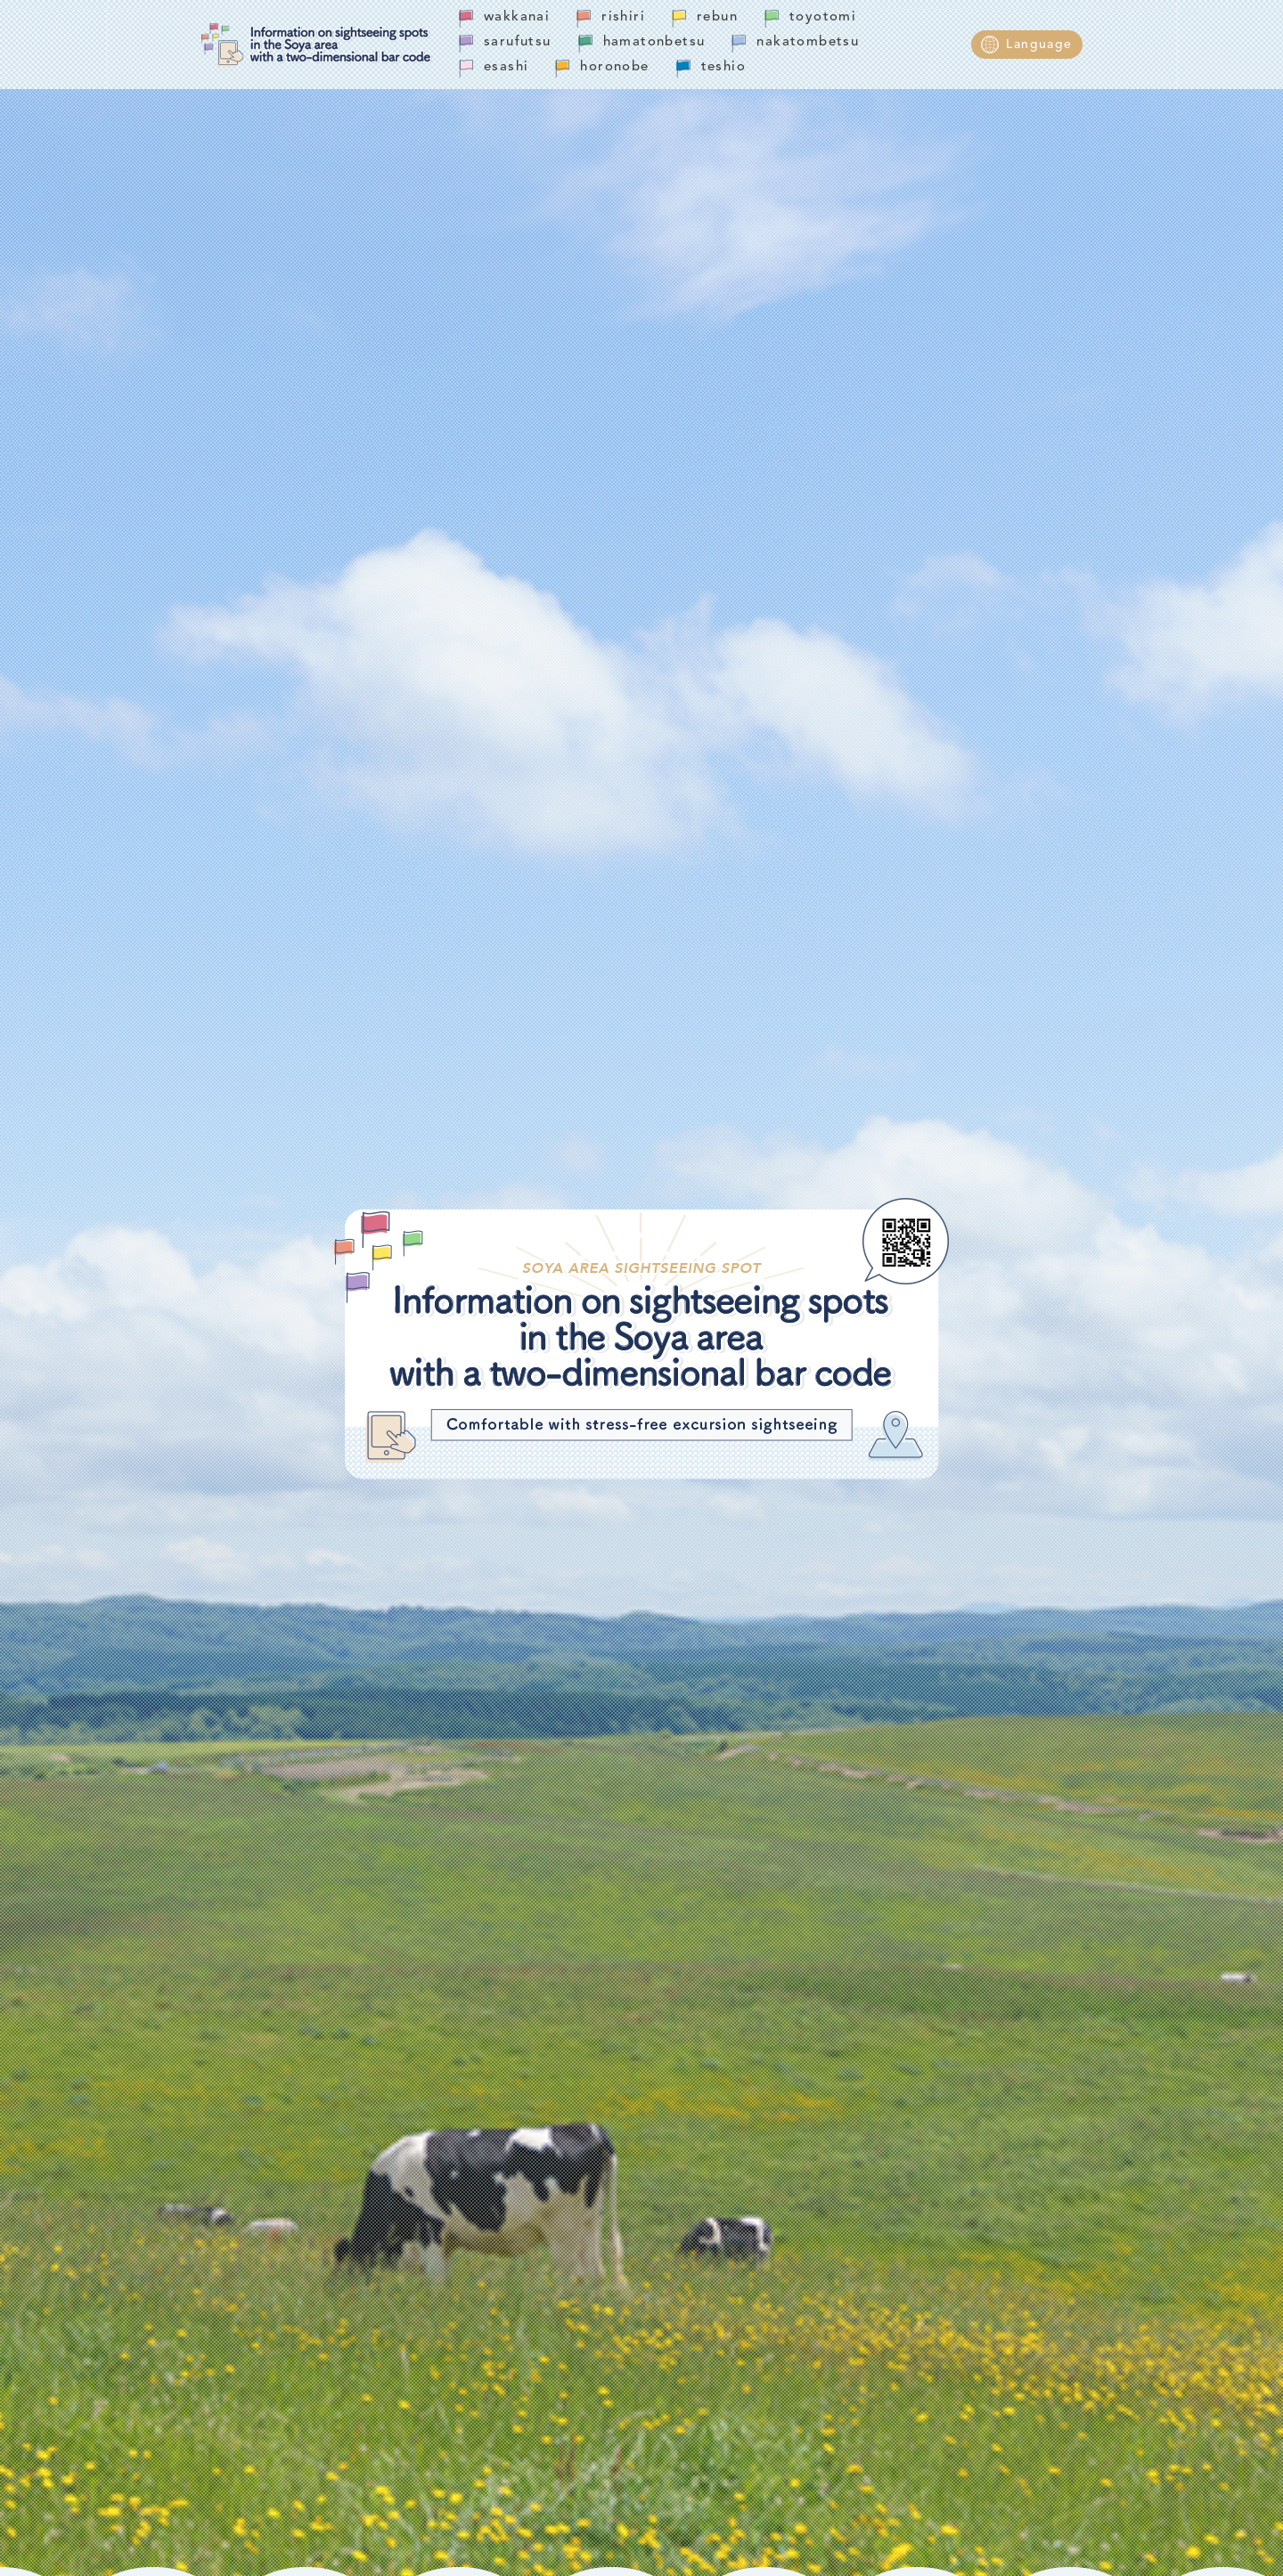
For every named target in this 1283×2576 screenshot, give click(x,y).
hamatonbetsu (654, 42)
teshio (723, 67)
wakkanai (517, 17)
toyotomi (822, 17)
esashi (506, 67)
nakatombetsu (807, 42)
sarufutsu (518, 42)
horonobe (614, 67)
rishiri (623, 17)
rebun (717, 17)
